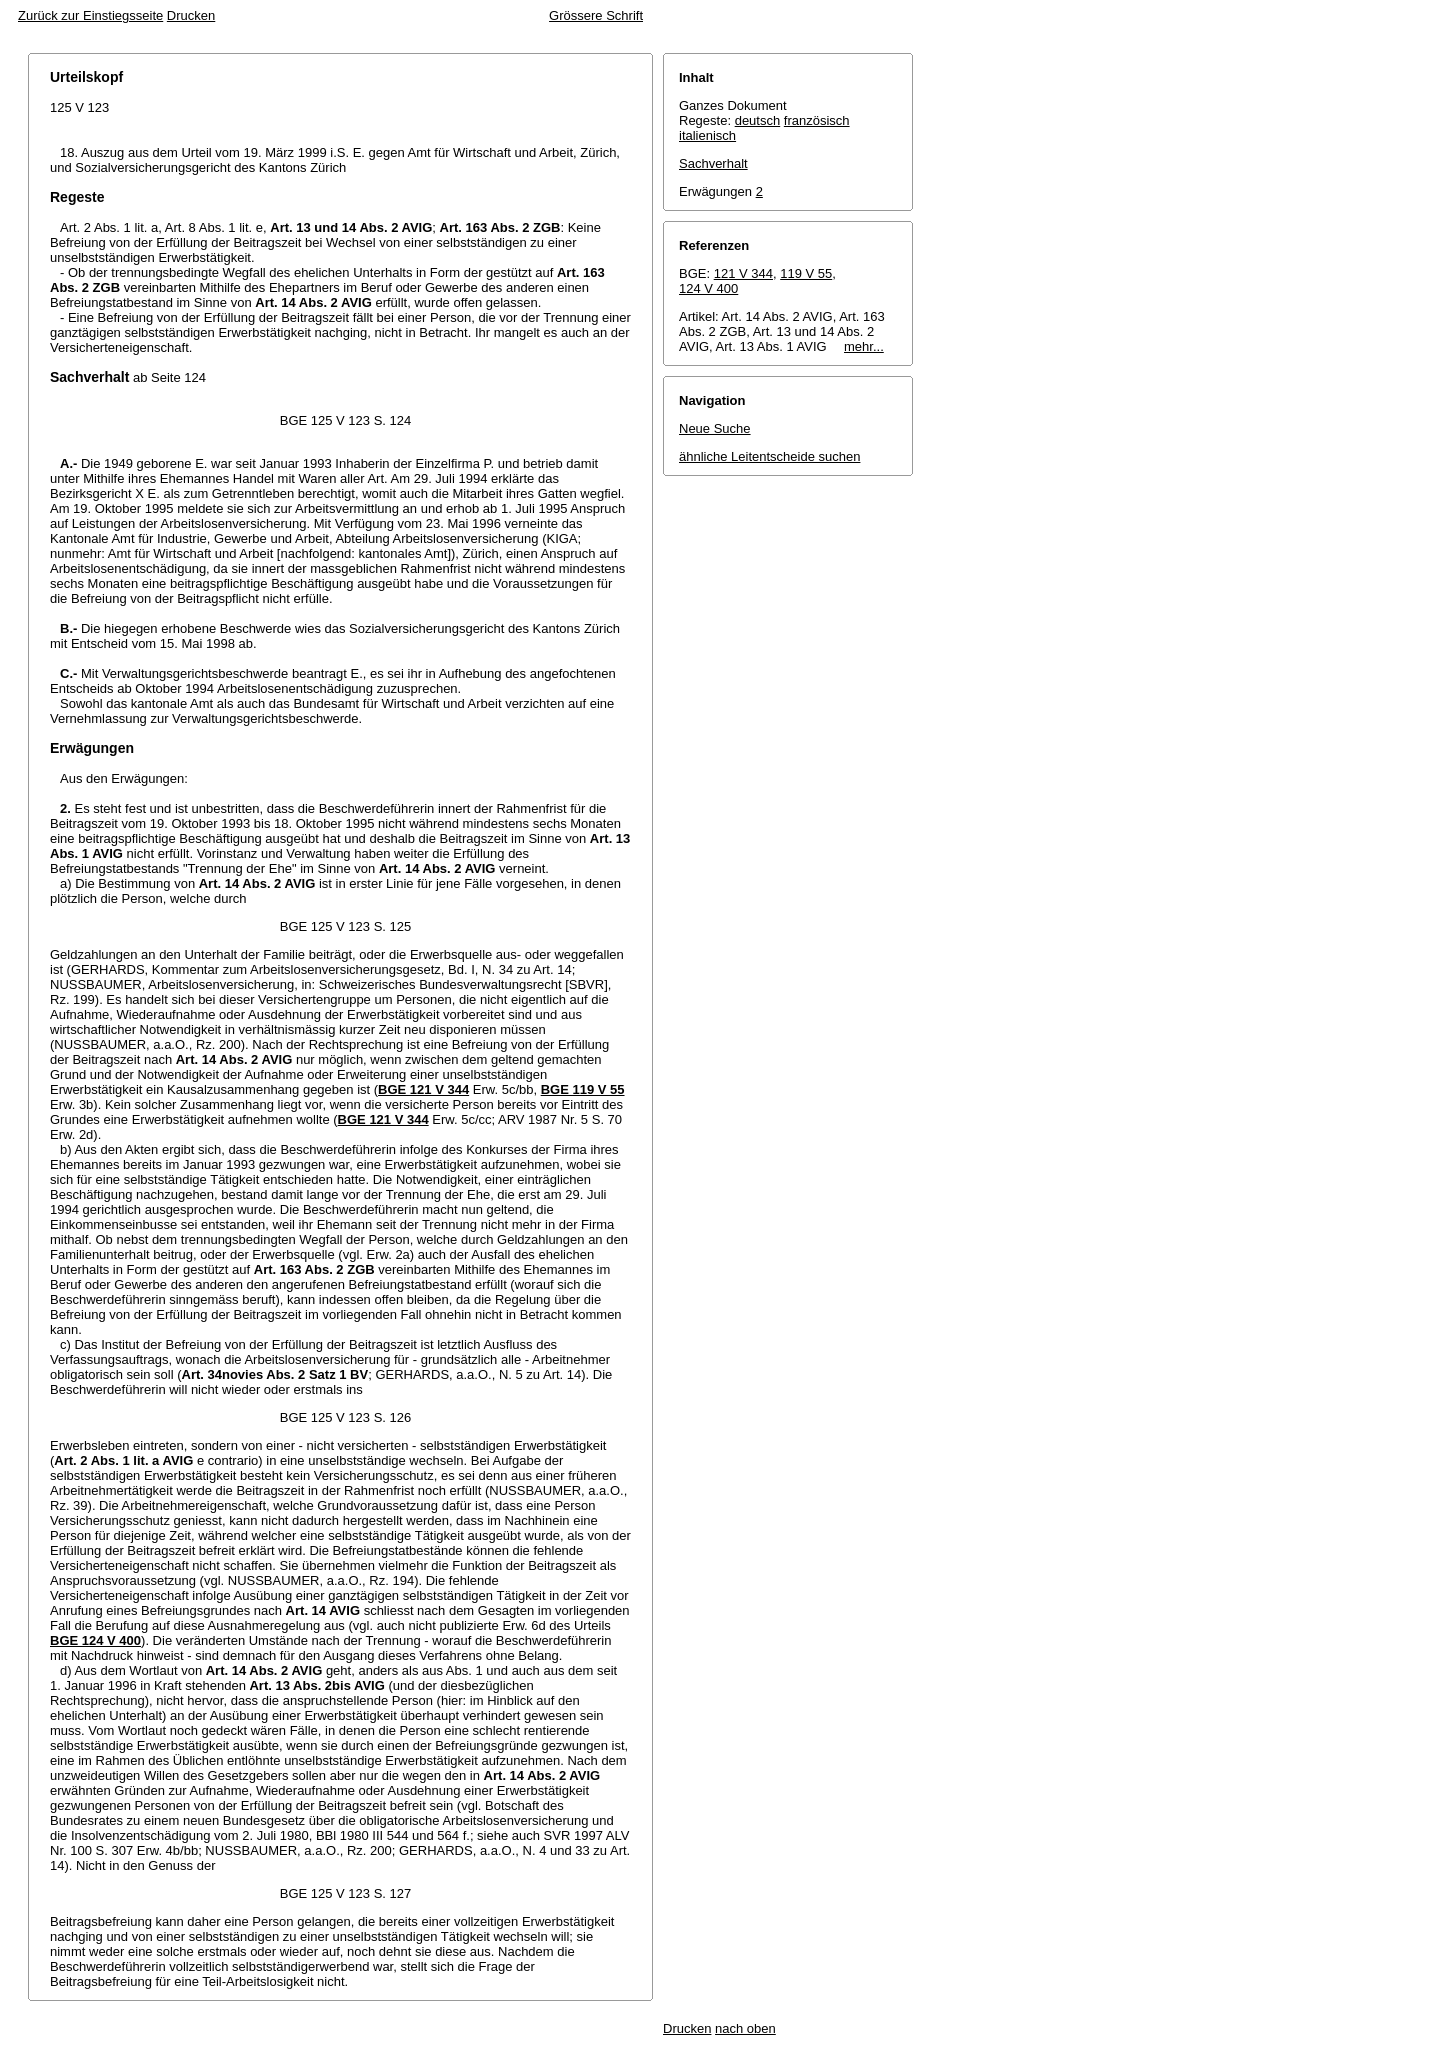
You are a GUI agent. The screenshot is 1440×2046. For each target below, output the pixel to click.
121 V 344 (743, 273)
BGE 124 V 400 (95, 1640)
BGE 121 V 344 (423, 1089)
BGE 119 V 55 (583, 1089)
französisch (817, 120)
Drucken (191, 15)
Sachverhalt (713, 163)
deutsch (758, 120)
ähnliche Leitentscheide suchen (769, 456)
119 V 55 (806, 273)
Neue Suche (715, 428)
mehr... (864, 346)
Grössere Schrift (596, 15)
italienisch (707, 135)
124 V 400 (708, 288)
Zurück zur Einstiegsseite (90, 15)
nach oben (745, 2028)
